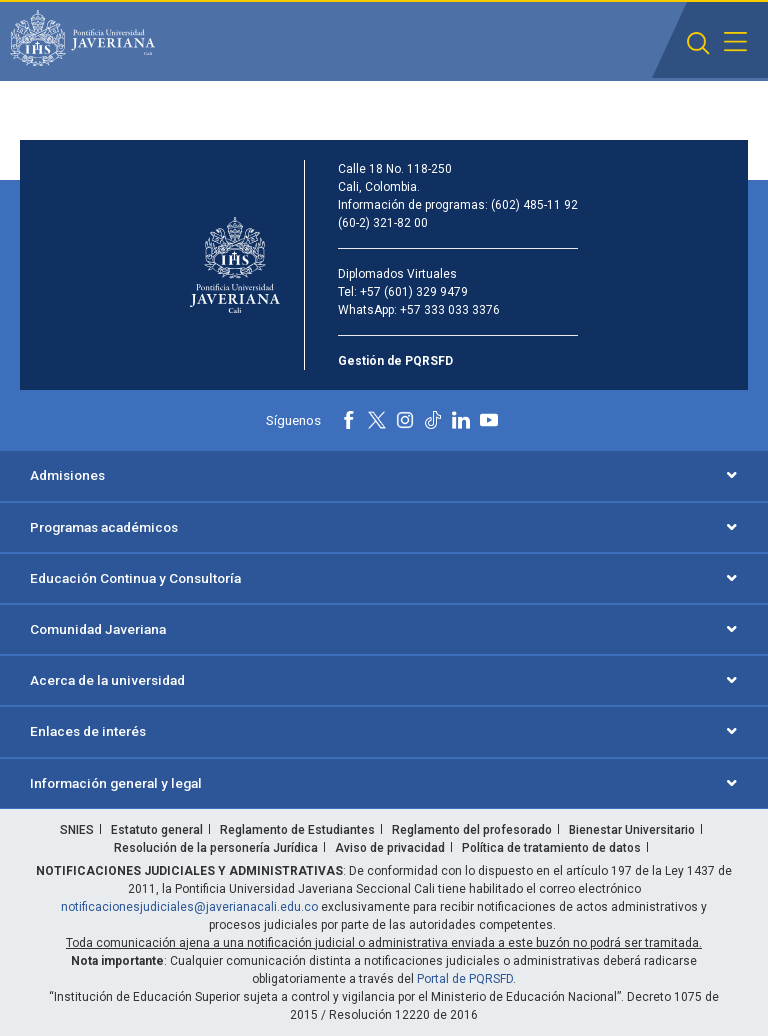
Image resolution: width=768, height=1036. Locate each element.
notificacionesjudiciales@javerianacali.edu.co (189, 907)
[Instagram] (405, 420)
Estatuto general (157, 830)
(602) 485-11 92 (534, 205)
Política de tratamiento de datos (551, 848)
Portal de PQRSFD (465, 979)
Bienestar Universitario (632, 830)
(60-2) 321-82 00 (383, 223)
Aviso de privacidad (390, 848)
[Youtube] (489, 420)
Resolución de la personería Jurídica (216, 848)
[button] (698, 43)
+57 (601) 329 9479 (414, 292)
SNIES (77, 830)
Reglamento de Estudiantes (297, 830)
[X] (377, 420)
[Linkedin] (461, 420)
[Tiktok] (433, 420)
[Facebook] (349, 420)
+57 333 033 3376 (450, 310)
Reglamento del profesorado (472, 830)
